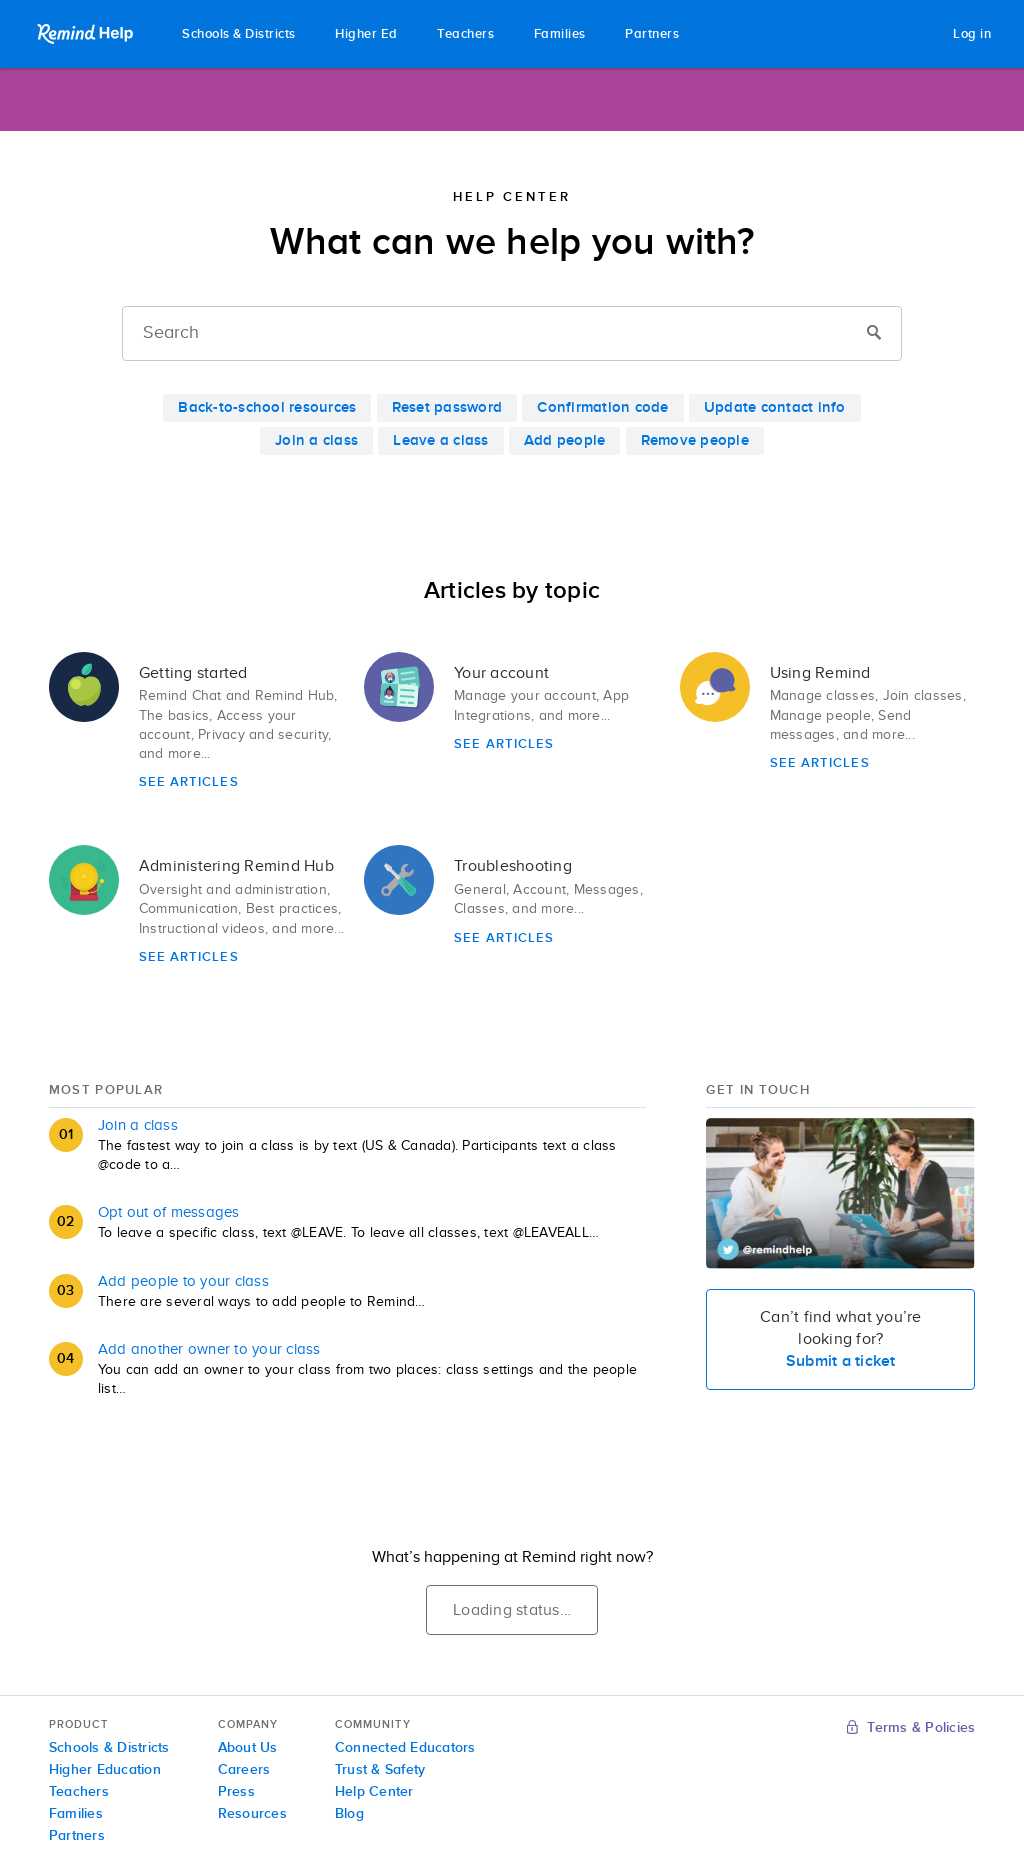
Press (236, 1792)
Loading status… (512, 1610)
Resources (252, 1814)
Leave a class (440, 440)
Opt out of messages (169, 1212)
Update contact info (775, 407)
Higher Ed (366, 34)
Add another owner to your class (209, 1349)
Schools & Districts (239, 34)
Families (560, 34)
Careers (244, 1770)
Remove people (695, 440)
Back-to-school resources (267, 407)
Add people (565, 440)
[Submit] (874, 334)
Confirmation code (602, 407)
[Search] (512, 333)
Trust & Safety (380, 1770)
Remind (87, 34)
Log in (972, 34)
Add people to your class (183, 1281)
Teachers (465, 34)
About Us (248, 1748)
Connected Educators (405, 1748)
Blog (349, 1814)
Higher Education (105, 1770)
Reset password (447, 407)
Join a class (316, 440)
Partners (652, 34)
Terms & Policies (911, 1728)
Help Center (374, 1792)
